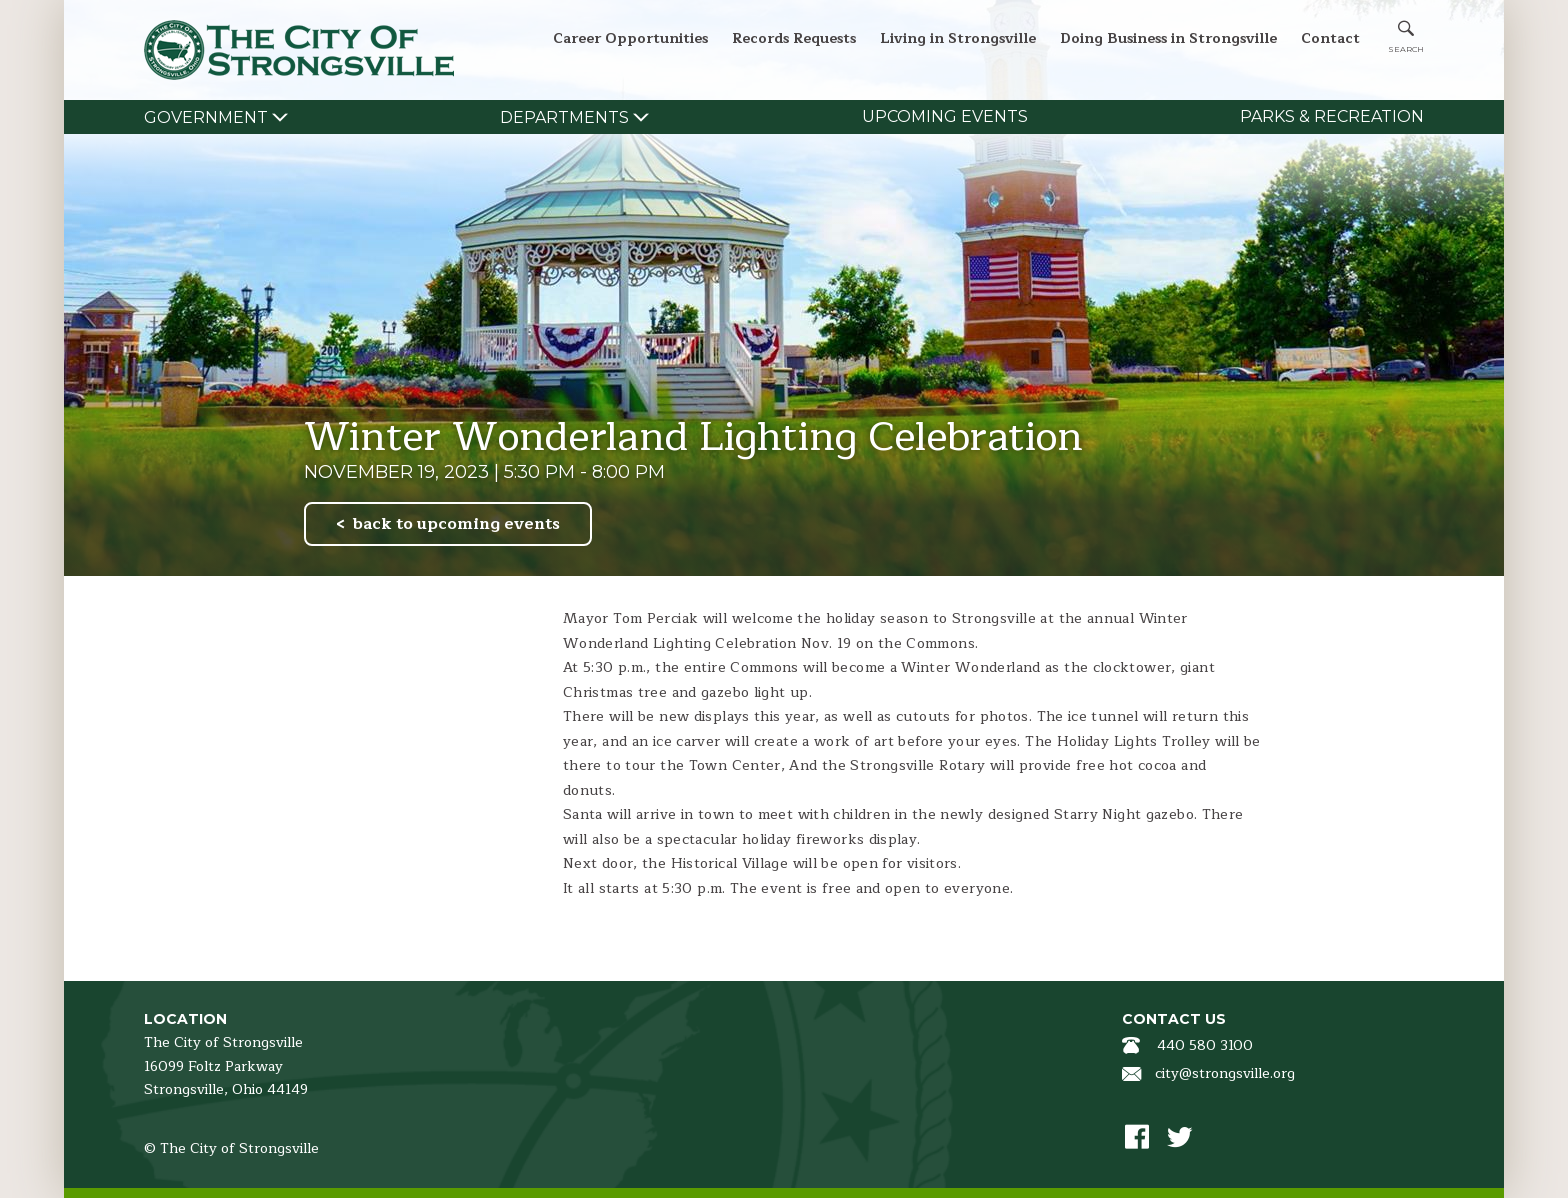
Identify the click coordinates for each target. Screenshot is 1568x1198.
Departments (564, 117)
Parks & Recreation (1332, 116)
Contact (1330, 38)
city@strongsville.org (1225, 1073)
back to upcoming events (456, 524)
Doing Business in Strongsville (1168, 38)
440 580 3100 (1205, 1045)
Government (206, 117)
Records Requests (794, 38)
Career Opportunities (630, 38)
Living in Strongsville (958, 38)
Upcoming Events (945, 116)
